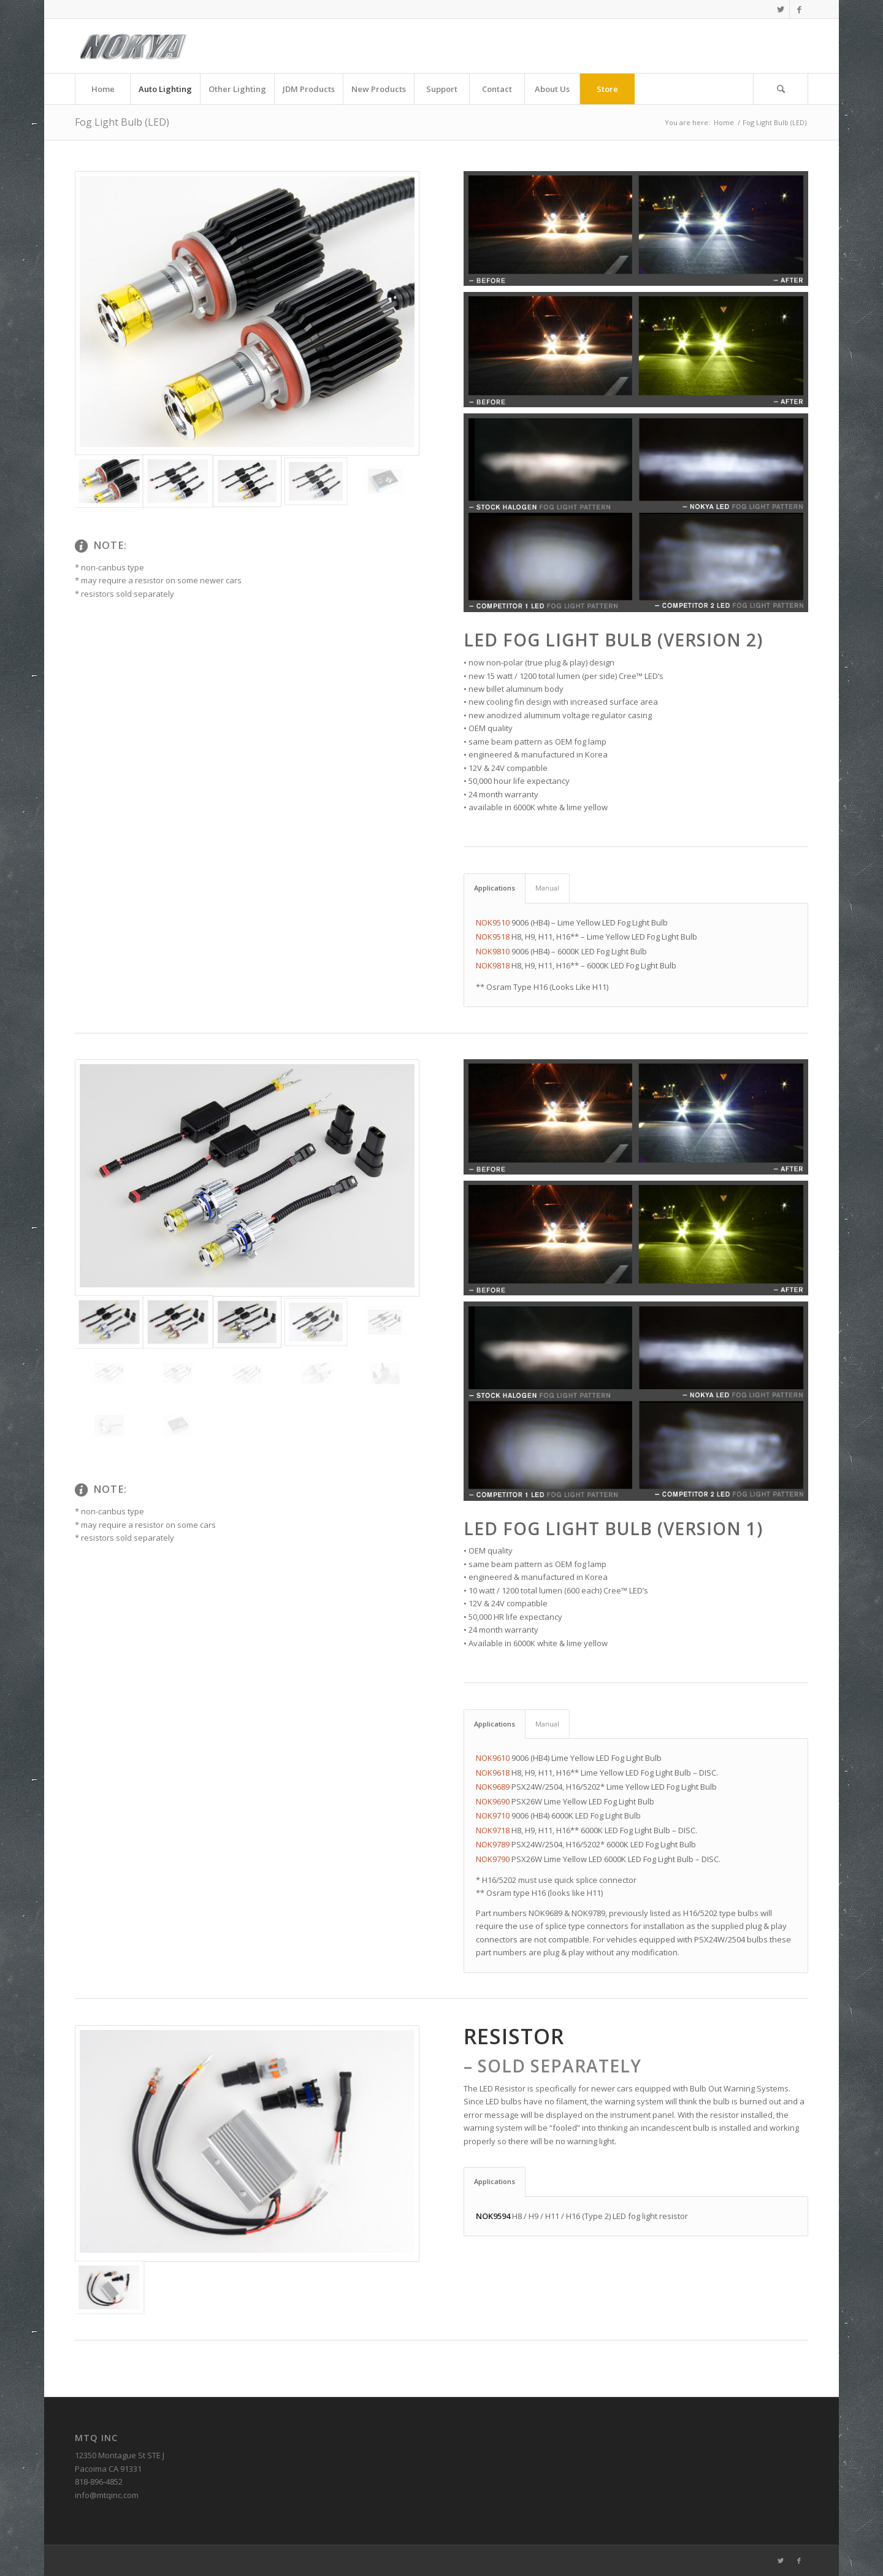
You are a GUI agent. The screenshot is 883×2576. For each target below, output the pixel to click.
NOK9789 (493, 1844)
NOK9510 (493, 922)
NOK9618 (493, 1772)
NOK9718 (493, 1830)
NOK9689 (493, 1786)
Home (724, 122)
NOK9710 (493, 1815)
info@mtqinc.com (107, 2495)
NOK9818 (493, 965)
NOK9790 (493, 1859)
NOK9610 (493, 1757)
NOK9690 (493, 1801)
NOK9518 (493, 936)
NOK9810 (493, 951)
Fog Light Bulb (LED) (122, 122)
